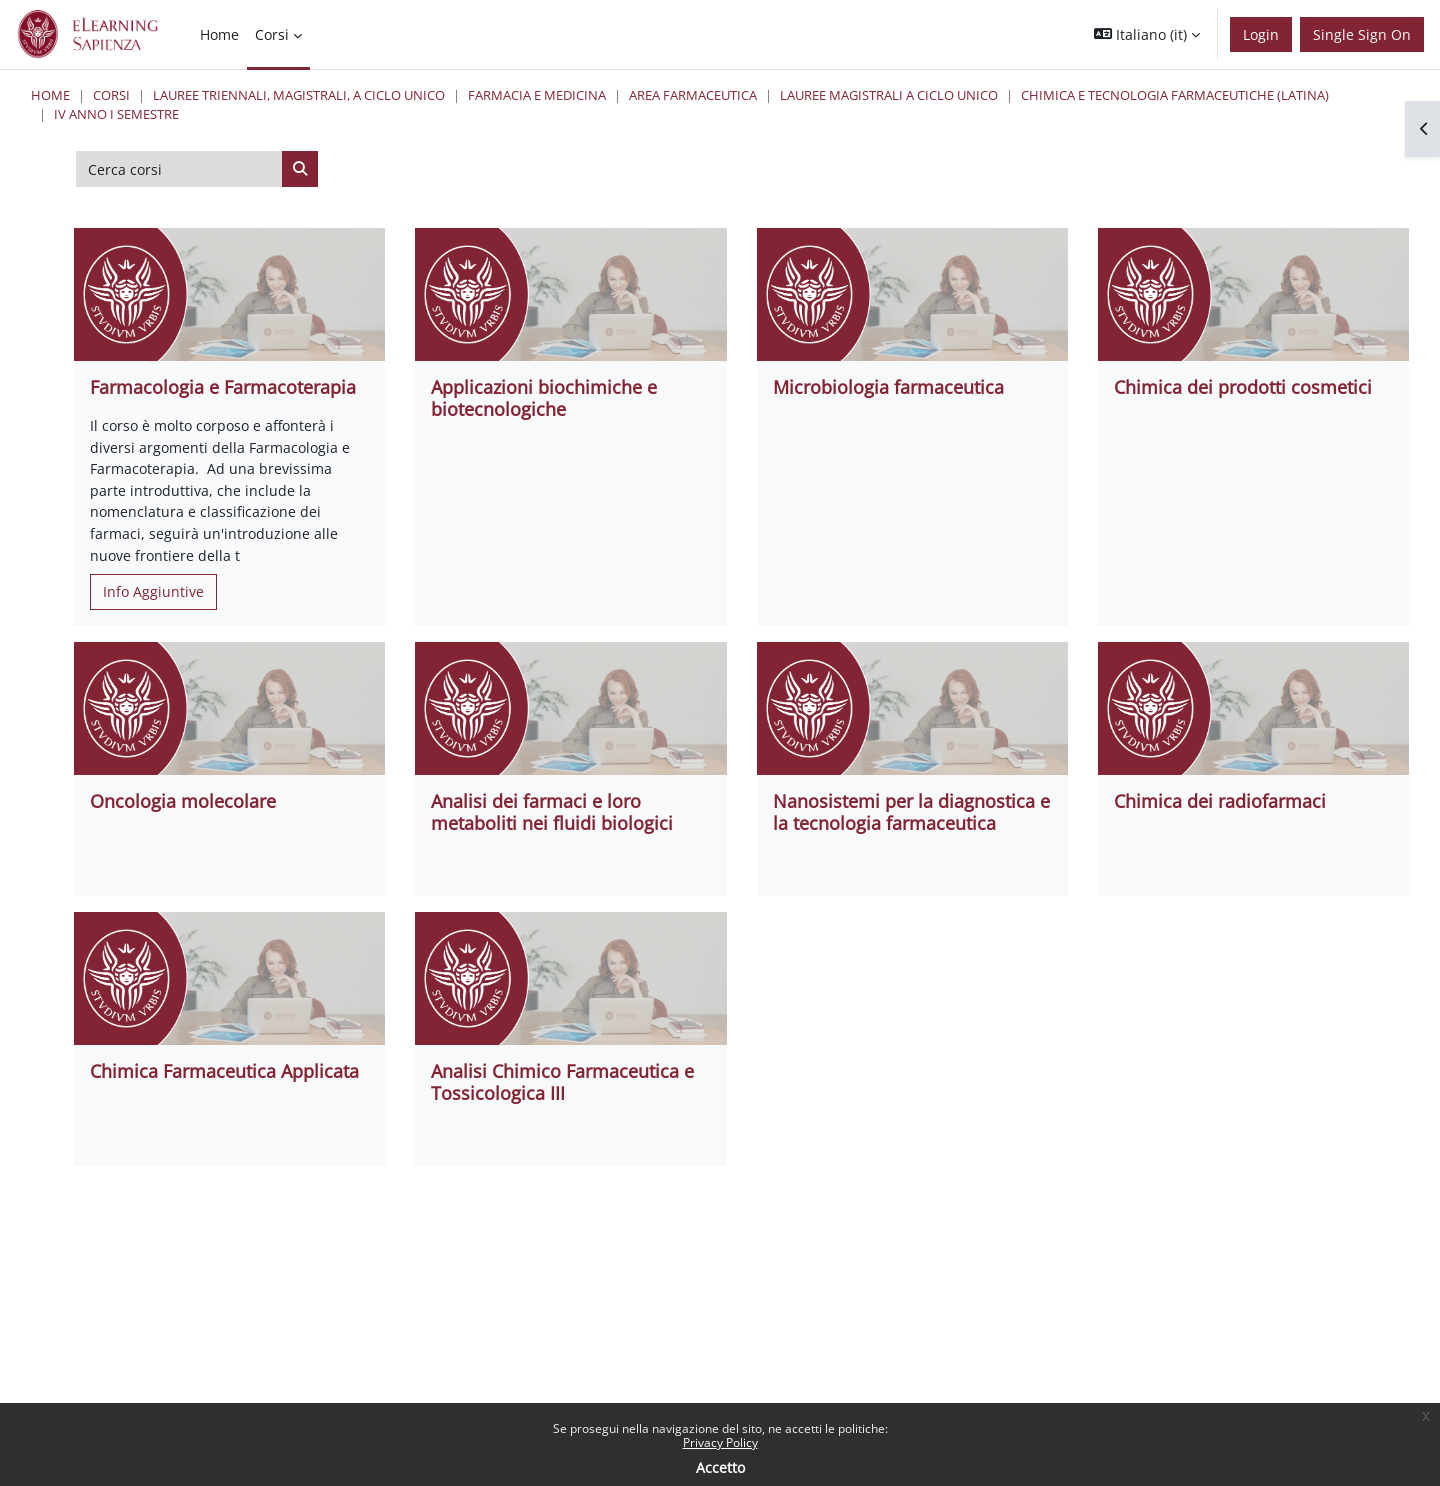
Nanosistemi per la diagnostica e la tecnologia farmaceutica (911, 812)
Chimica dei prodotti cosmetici (1243, 387)
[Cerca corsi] (179, 169)
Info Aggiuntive (153, 591)
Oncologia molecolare (183, 801)
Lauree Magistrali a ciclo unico (889, 95)
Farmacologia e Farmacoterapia (223, 387)
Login (1261, 34)
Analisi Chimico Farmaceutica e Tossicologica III (562, 1082)
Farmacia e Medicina (537, 95)
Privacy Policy (720, 1442)
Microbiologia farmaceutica (888, 387)
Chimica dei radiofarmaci (1220, 801)
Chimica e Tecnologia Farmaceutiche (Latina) (1175, 95)
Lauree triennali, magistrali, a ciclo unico (299, 95)
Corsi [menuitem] (272, 34)
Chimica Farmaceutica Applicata (224, 1071)
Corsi (111, 95)
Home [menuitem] (219, 34)
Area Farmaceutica (693, 95)
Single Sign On (1362, 34)
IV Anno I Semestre (116, 114)
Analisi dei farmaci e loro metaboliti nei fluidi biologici (552, 812)
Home (50, 95)
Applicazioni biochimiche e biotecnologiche (544, 398)
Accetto (720, 1467)
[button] (1147, 34)
